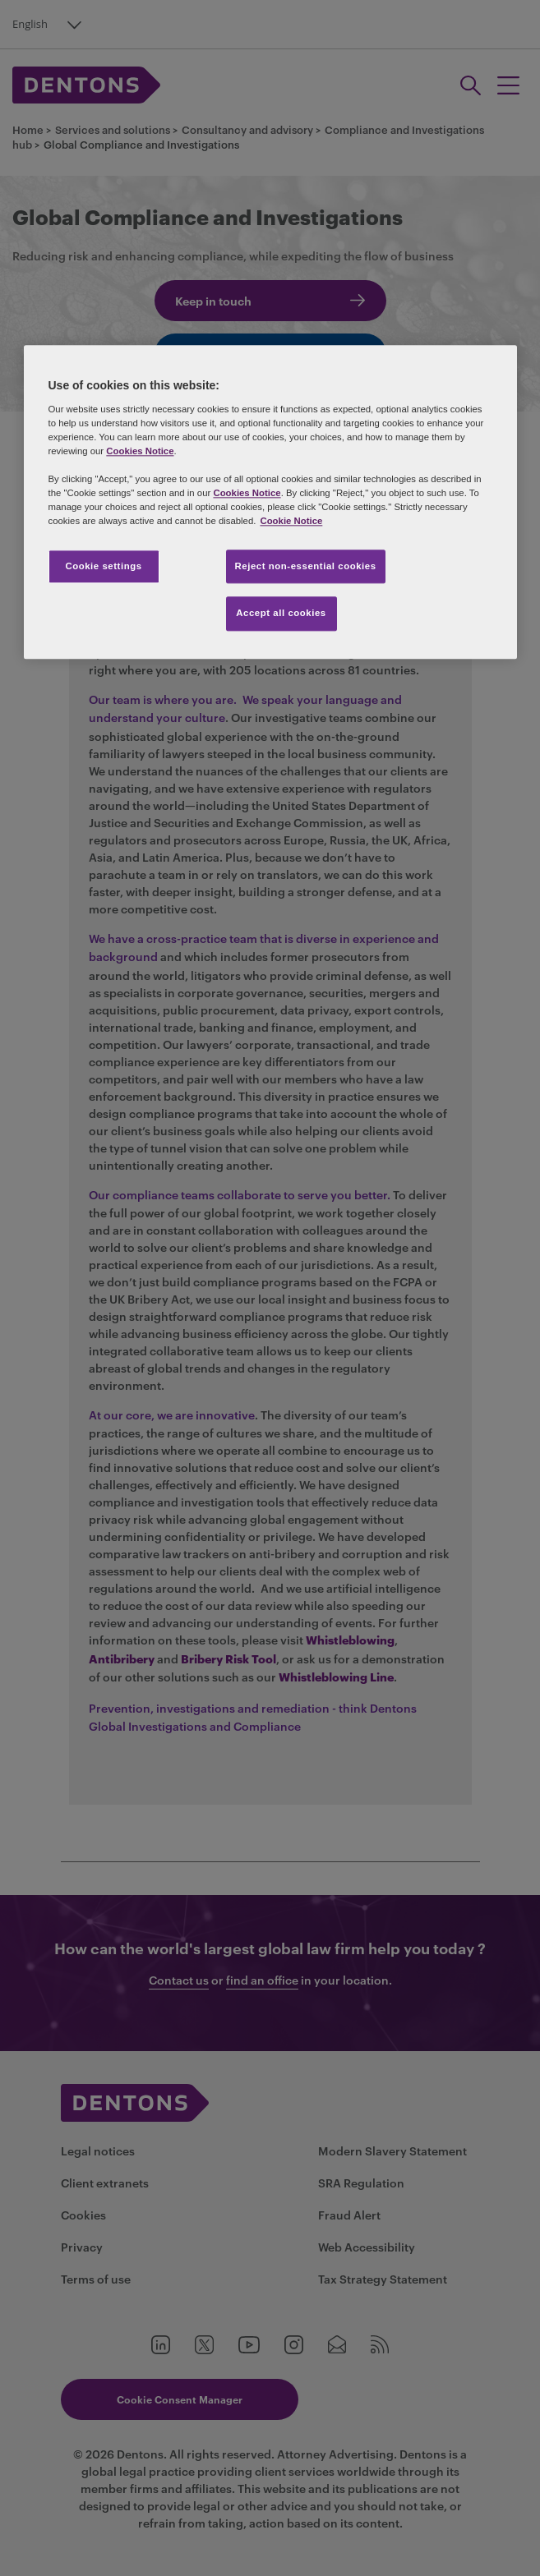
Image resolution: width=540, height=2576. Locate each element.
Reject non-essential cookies (305, 566)
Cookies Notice (139, 452)
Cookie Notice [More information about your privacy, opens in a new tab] (291, 522)
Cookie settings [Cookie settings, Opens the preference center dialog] (103, 566)
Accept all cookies (281, 614)
